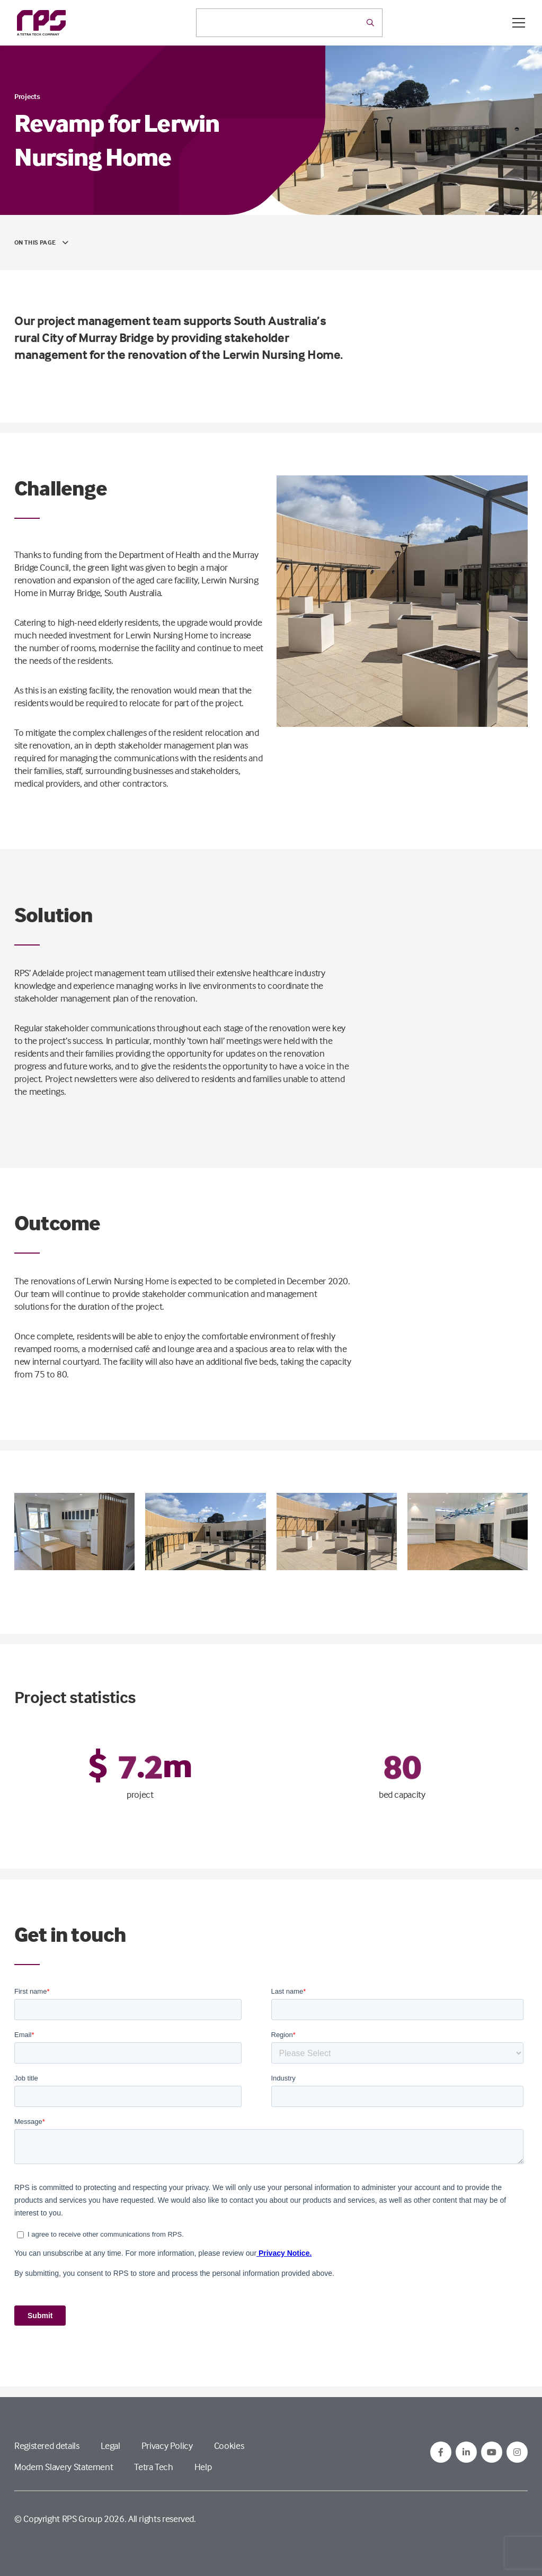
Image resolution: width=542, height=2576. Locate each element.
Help (203, 2467)
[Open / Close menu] (518, 23)
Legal (110, 2445)
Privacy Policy (167, 2445)
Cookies (229, 2445)
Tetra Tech (153, 2467)
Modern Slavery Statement (63, 2467)
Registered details (46, 2445)
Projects (27, 96)
